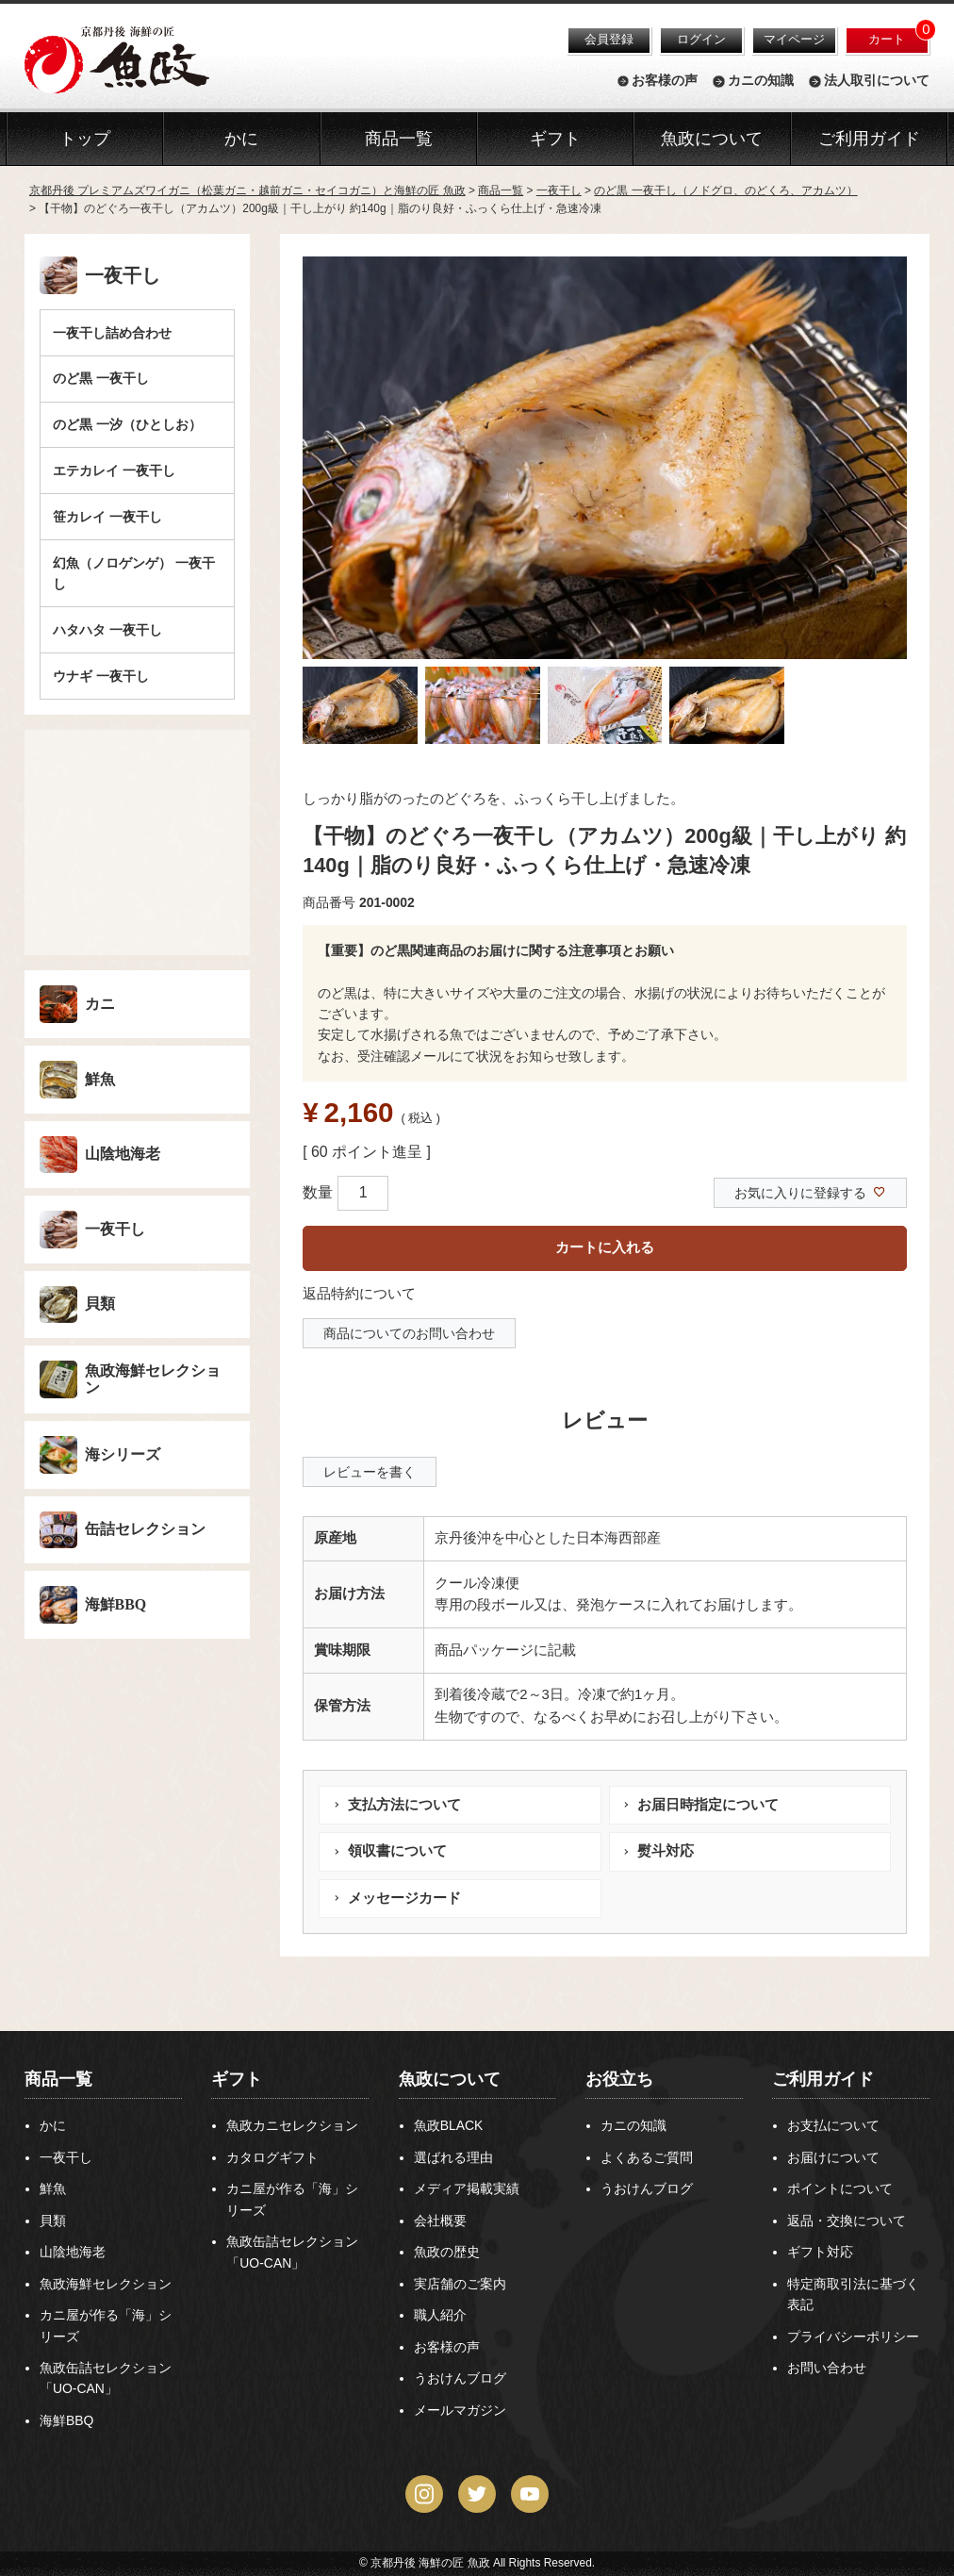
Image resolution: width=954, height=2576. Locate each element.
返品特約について (359, 1293)
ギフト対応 (820, 2251)
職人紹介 (440, 2314)
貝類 (100, 1304)
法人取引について (876, 81)
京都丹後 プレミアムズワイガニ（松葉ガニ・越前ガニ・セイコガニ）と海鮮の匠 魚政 (247, 190)
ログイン (701, 39)
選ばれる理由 (453, 2157)
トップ (84, 138)
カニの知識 (761, 81)
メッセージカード (404, 1898)
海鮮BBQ (116, 1604)
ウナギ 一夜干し (101, 676)
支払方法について (404, 1804)
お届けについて (833, 2157)
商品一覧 (500, 190)
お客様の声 (665, 81)
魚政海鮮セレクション (153, 1378)
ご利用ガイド (869, 138)
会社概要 (440, 2220)
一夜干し (559, 190)
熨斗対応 (665, 1850)
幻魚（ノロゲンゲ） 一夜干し (134, 573)
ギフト (236, 2079)
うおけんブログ (460, 2378)
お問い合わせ (826, 2367)
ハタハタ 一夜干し (107, 629)
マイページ (794, 39)
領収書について (397, 1850)
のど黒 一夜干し (101, 378)
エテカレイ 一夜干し (114, 470)
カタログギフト (272, 2157)
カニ (100, 1004)
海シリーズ (122, 1454)
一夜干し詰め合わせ (112, 332)
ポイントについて (840, 2188)
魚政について (712, 138)
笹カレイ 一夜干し (107, 516)
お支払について (833, 2125)
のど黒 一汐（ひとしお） (127, 424)
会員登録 (608, 39)
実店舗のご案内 (460, 2283)
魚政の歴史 (447, 2251)
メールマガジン (460, 2410)
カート (886, 39)
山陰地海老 (122, 1154)
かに (53, 2125)
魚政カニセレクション (292, 2125)
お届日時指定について (708, 1804)
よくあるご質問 (646, 2157)
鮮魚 (100, 1079)
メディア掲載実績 (466, 2188)
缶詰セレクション (145, 1529)
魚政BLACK (449, 2125)
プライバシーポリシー (853, 2336)
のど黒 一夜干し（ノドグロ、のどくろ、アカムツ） (725, 190)
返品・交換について (846, 2220)
